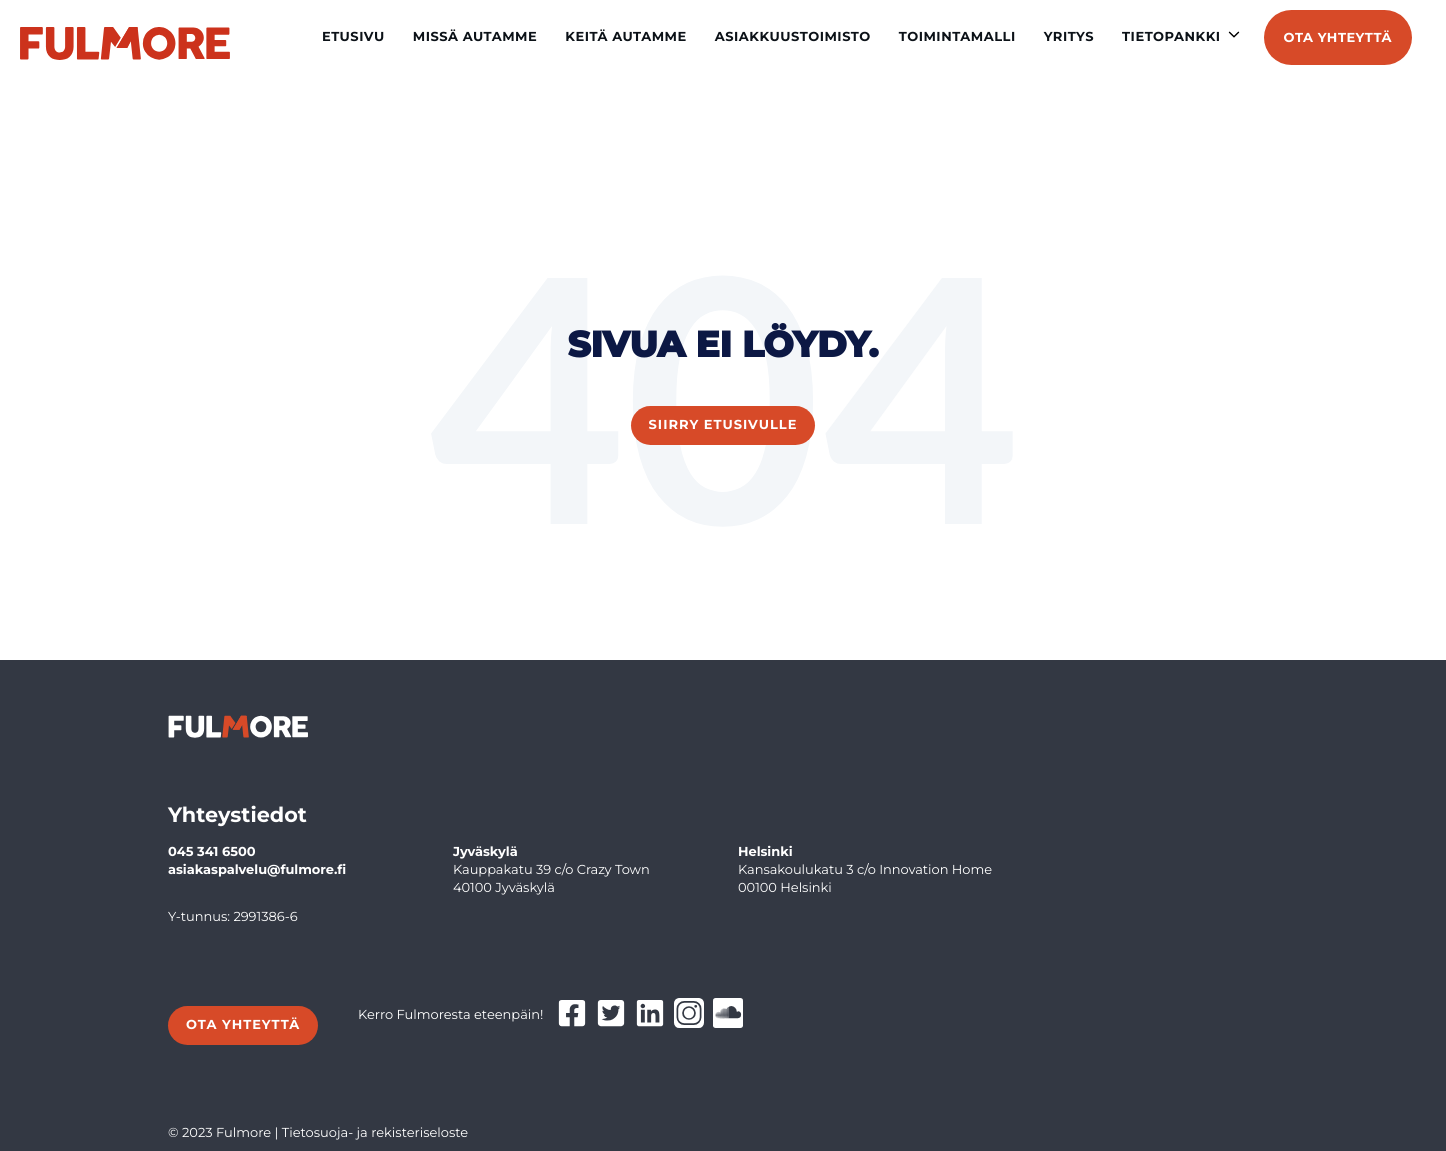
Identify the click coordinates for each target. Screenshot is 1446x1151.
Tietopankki (1171, 37)
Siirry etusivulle (723, 425)
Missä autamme (475, 37)
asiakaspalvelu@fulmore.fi (257, 870)
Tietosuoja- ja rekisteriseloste (375, 1133)
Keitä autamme (626, 37)
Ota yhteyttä (1338, 38)
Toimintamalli (957, 37)
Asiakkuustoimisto (793, 37)
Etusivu (353, 37)
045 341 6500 (212, 852)
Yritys (1069, 37)
